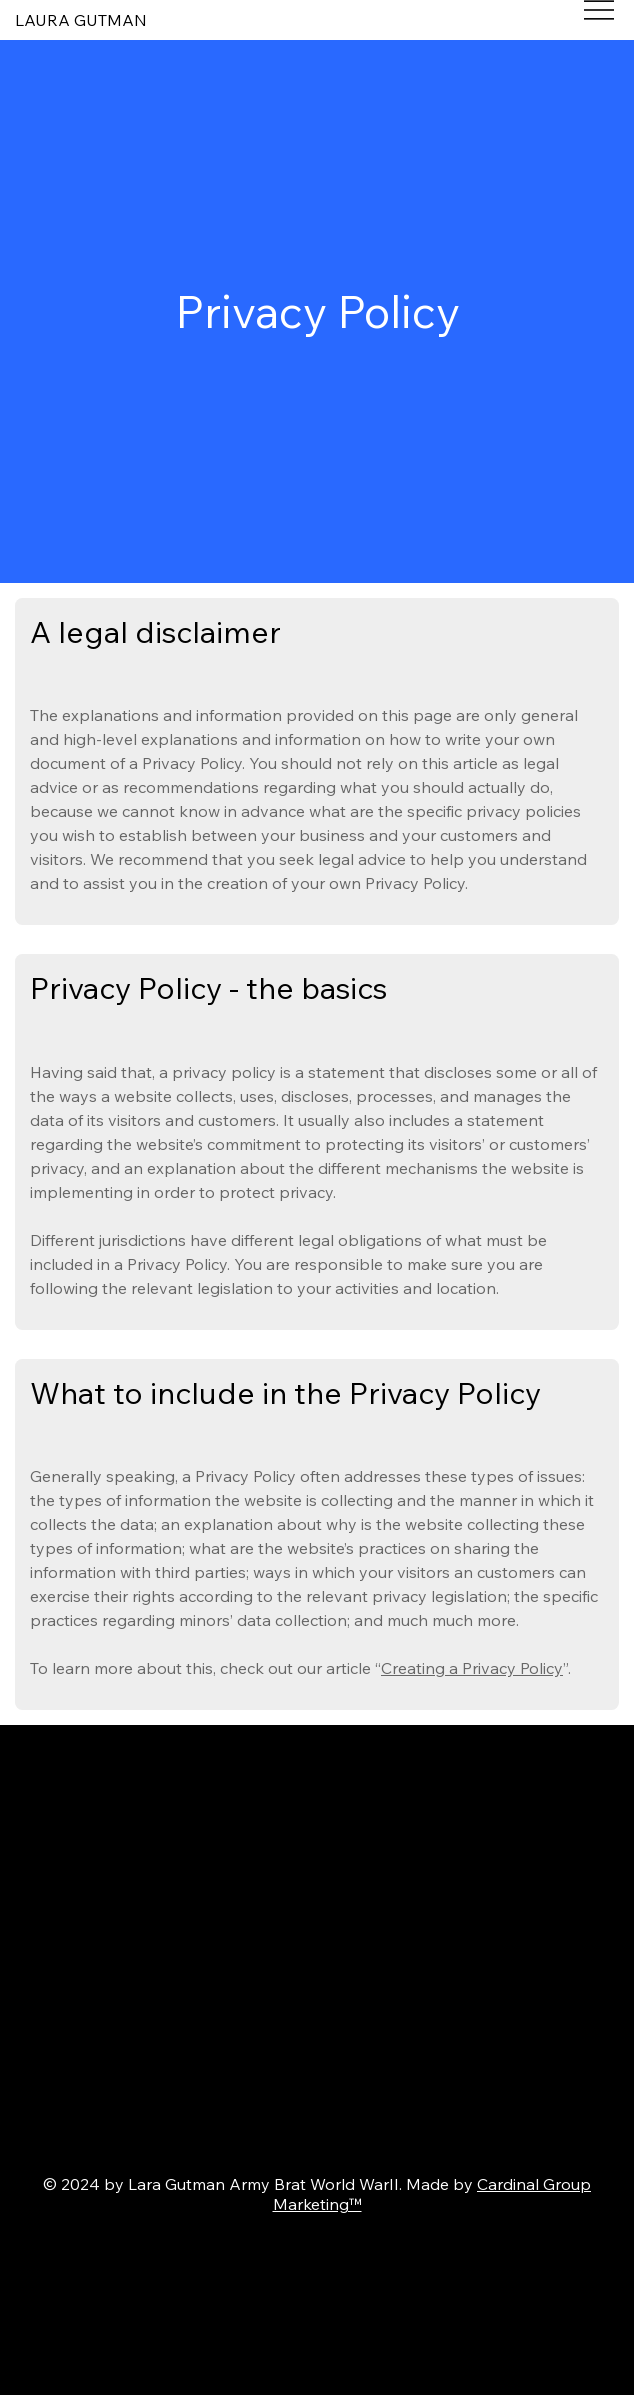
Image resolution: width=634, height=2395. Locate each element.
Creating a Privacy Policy (472, 1668)
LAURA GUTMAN (81, 20)
